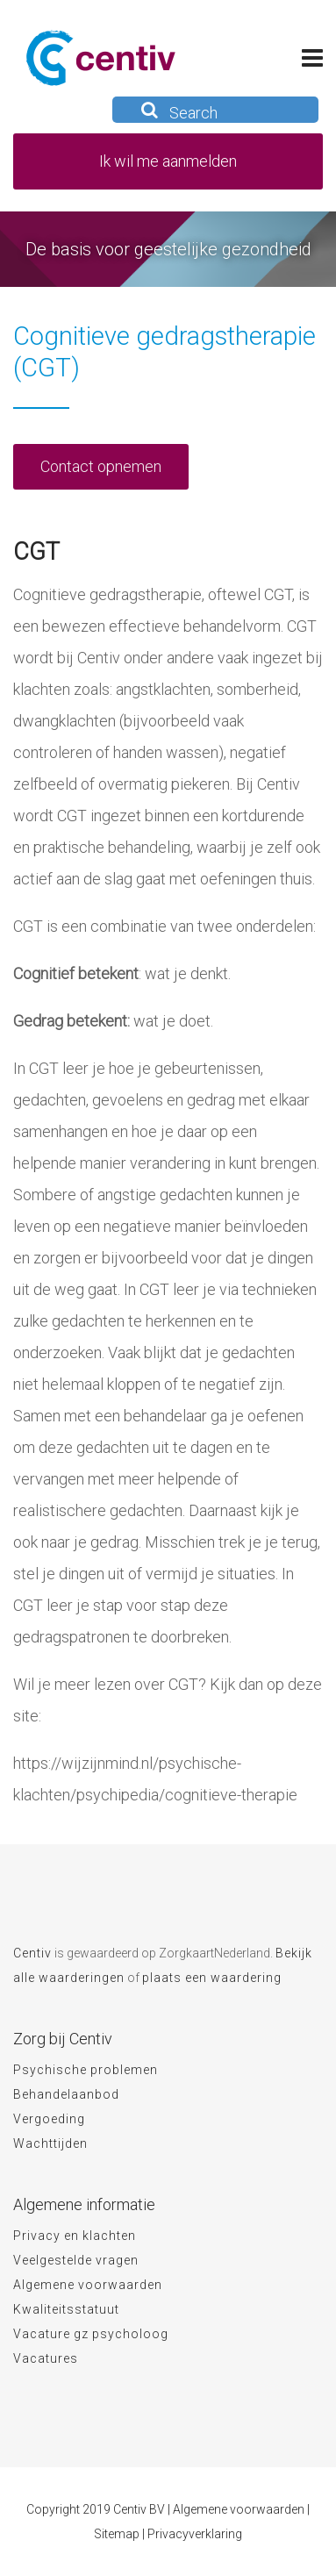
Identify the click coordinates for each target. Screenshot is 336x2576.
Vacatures (45, 2358)
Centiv (32, 1953)
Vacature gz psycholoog (90, 2334)
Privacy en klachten (74, 2236)
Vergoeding (49, 2119)
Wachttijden (50, 2143)
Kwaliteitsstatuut (66, 2309)
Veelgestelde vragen (76, 2260)
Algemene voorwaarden (87, 2285)
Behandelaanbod (66, 2094)
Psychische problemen (85, 2070)
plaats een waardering (212, 1978)
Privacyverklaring (194, 2534)
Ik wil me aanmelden (168, 161)
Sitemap (116, 2534)
